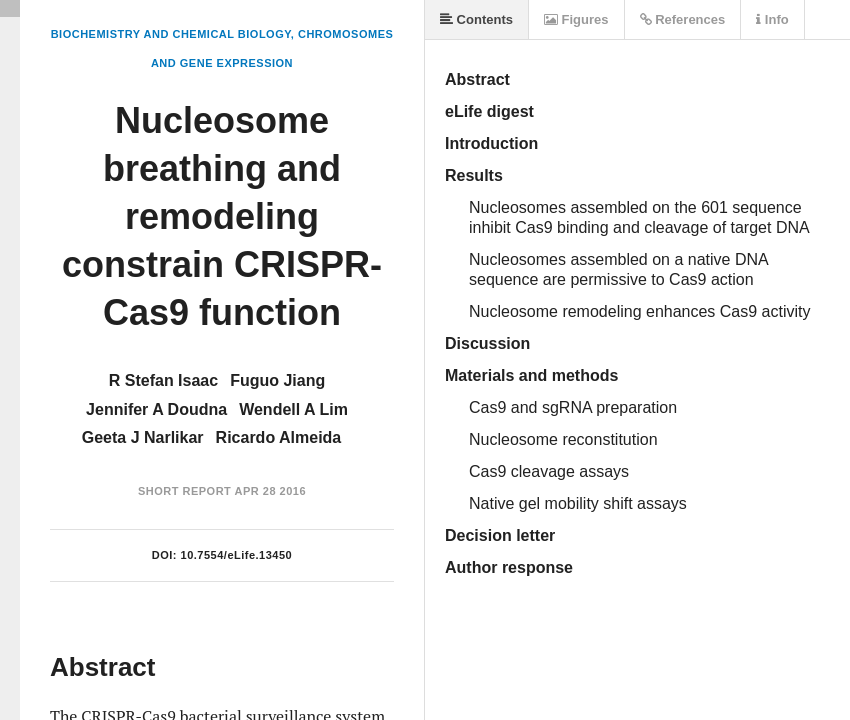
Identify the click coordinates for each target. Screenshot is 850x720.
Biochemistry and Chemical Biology (171, 34)
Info (772, 19)
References (683, 19)
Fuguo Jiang (277, 380)
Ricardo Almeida (279, 437)
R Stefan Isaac (163, 380)
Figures (576, 19)
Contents (476, 19)
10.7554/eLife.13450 (237, 555)
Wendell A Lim (293, 409)
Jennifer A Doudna (156, 409)
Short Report (184, 491)
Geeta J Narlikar (143, 437)
